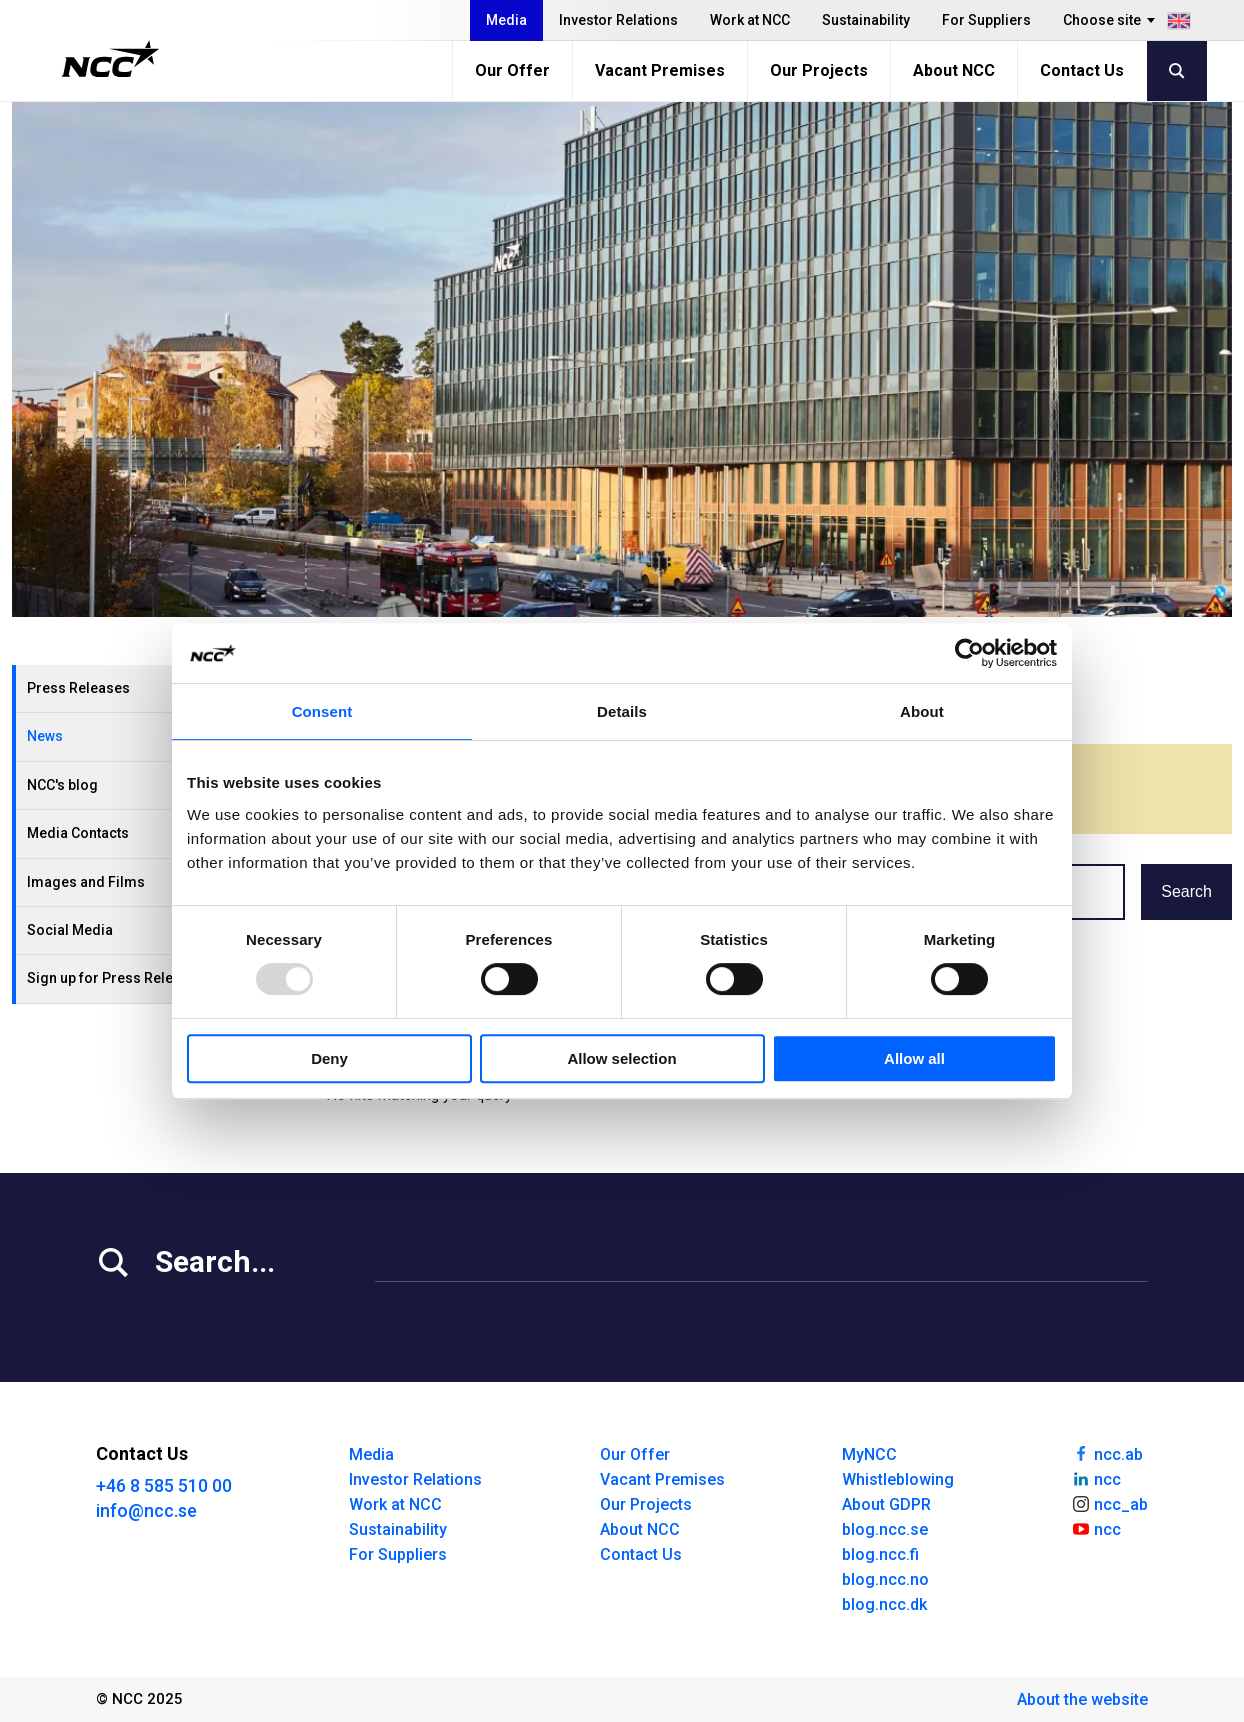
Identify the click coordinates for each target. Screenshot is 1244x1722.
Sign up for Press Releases (116, 978)
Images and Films (86, 882)
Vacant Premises (660, 70)
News (45, 736)
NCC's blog (62, 785)
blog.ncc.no (885, 1579)
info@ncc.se (146, 1510)
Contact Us (1082, 70)
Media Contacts (78, 833)
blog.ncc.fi (880, 1554)
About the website (1082, 1699)
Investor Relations (618, 20)
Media (506, 20)
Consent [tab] (322, 711)
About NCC (954, 70)
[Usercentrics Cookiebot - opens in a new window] (969, 653)
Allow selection (621, 1058)
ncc (1096, 1478)
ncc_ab (1109, 1503)
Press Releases (78, 688)
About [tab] (922, 711)
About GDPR (886, 1504)
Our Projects (819, 70)
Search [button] (1186, 891)
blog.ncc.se (885, 1529)
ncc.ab (1107, 1453)
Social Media (70, 930)
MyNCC (869, 1454)
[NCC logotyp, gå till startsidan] (110, 59)
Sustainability (866, 20)
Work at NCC (750, 20)
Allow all (914, 1058)
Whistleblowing (898, 1479)
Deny (329, 1058)
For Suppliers (986, 20)
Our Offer (512, 70)
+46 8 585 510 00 (164, 1485)
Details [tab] (622, 711)
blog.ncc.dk (884, 1604)
